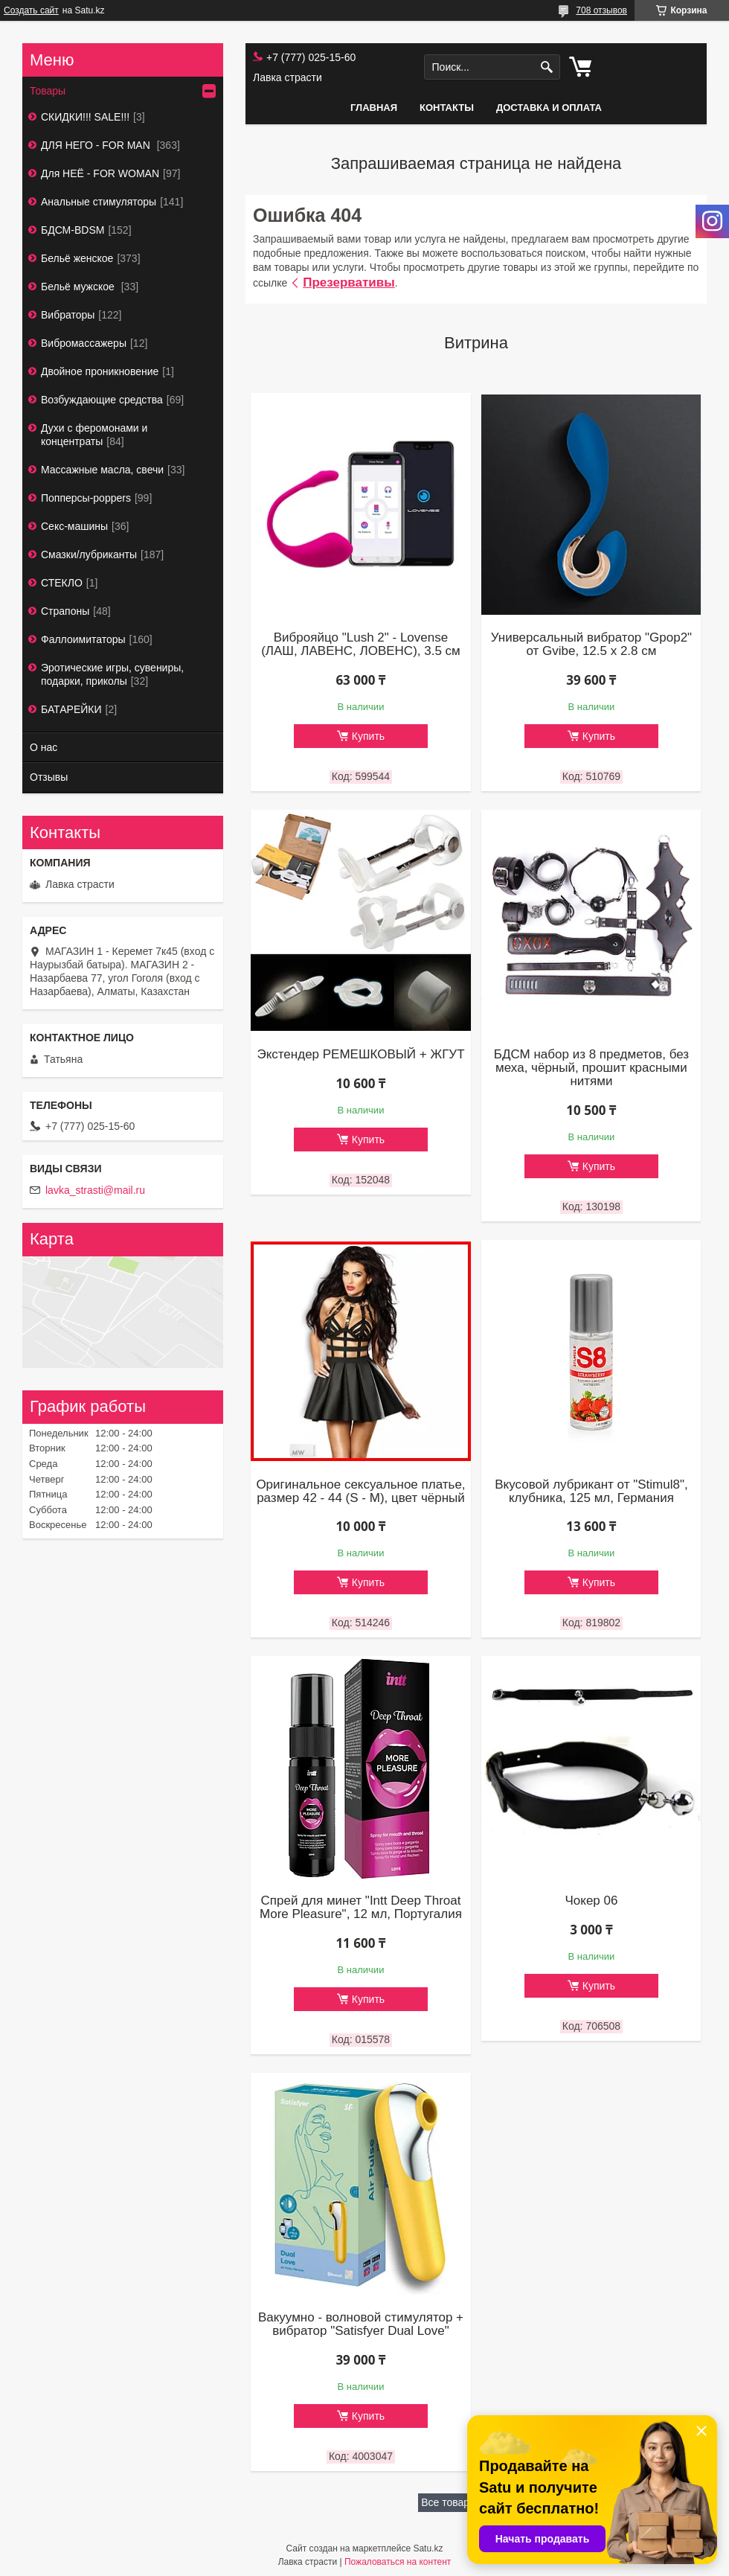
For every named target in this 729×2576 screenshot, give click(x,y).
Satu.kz (428, 2548)
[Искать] (547, 67)
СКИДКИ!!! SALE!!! (85, 117)
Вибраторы (67, 315)
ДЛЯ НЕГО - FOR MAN (97, 145)
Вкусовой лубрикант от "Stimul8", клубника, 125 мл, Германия (591, 1491)
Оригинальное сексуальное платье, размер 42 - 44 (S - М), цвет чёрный (360, 1491)
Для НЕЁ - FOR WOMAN (100, 173)
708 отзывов (601, 10)
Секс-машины (74, 526)
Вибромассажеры (83, 343)
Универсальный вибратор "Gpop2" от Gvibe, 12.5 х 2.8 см (591, 644)
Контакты (447, 107)
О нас (43, 747)
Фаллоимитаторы (83, 639)
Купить (368, 736)
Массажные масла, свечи (102, 470)
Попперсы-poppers (86, 498)
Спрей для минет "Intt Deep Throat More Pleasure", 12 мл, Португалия (361, 1907)
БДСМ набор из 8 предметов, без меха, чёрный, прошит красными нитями (591, 1068)
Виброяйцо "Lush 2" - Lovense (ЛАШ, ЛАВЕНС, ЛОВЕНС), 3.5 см (360, 644)
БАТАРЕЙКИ (71, 709)
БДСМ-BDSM (72, 230)
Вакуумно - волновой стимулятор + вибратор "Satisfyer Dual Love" (360, 2324)
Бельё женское (77, 258)
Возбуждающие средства (102, 400)
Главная (373, 107)
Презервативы (349, 282)
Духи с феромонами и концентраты (94, 434)
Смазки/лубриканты (89, 554)
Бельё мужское (79, 287)
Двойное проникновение (99, 371)
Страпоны (65, 611)
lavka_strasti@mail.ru (95, 1190)
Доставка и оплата (549, 107)
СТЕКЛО (62, 583)
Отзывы (49, 777)
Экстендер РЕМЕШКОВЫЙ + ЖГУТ (360, 1054)
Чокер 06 (591, 1901)
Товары (47, 91)
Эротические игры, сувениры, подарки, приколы (112, 674)
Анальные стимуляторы (98, 202)
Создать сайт (31, 10)
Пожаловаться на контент (397, 2562)
